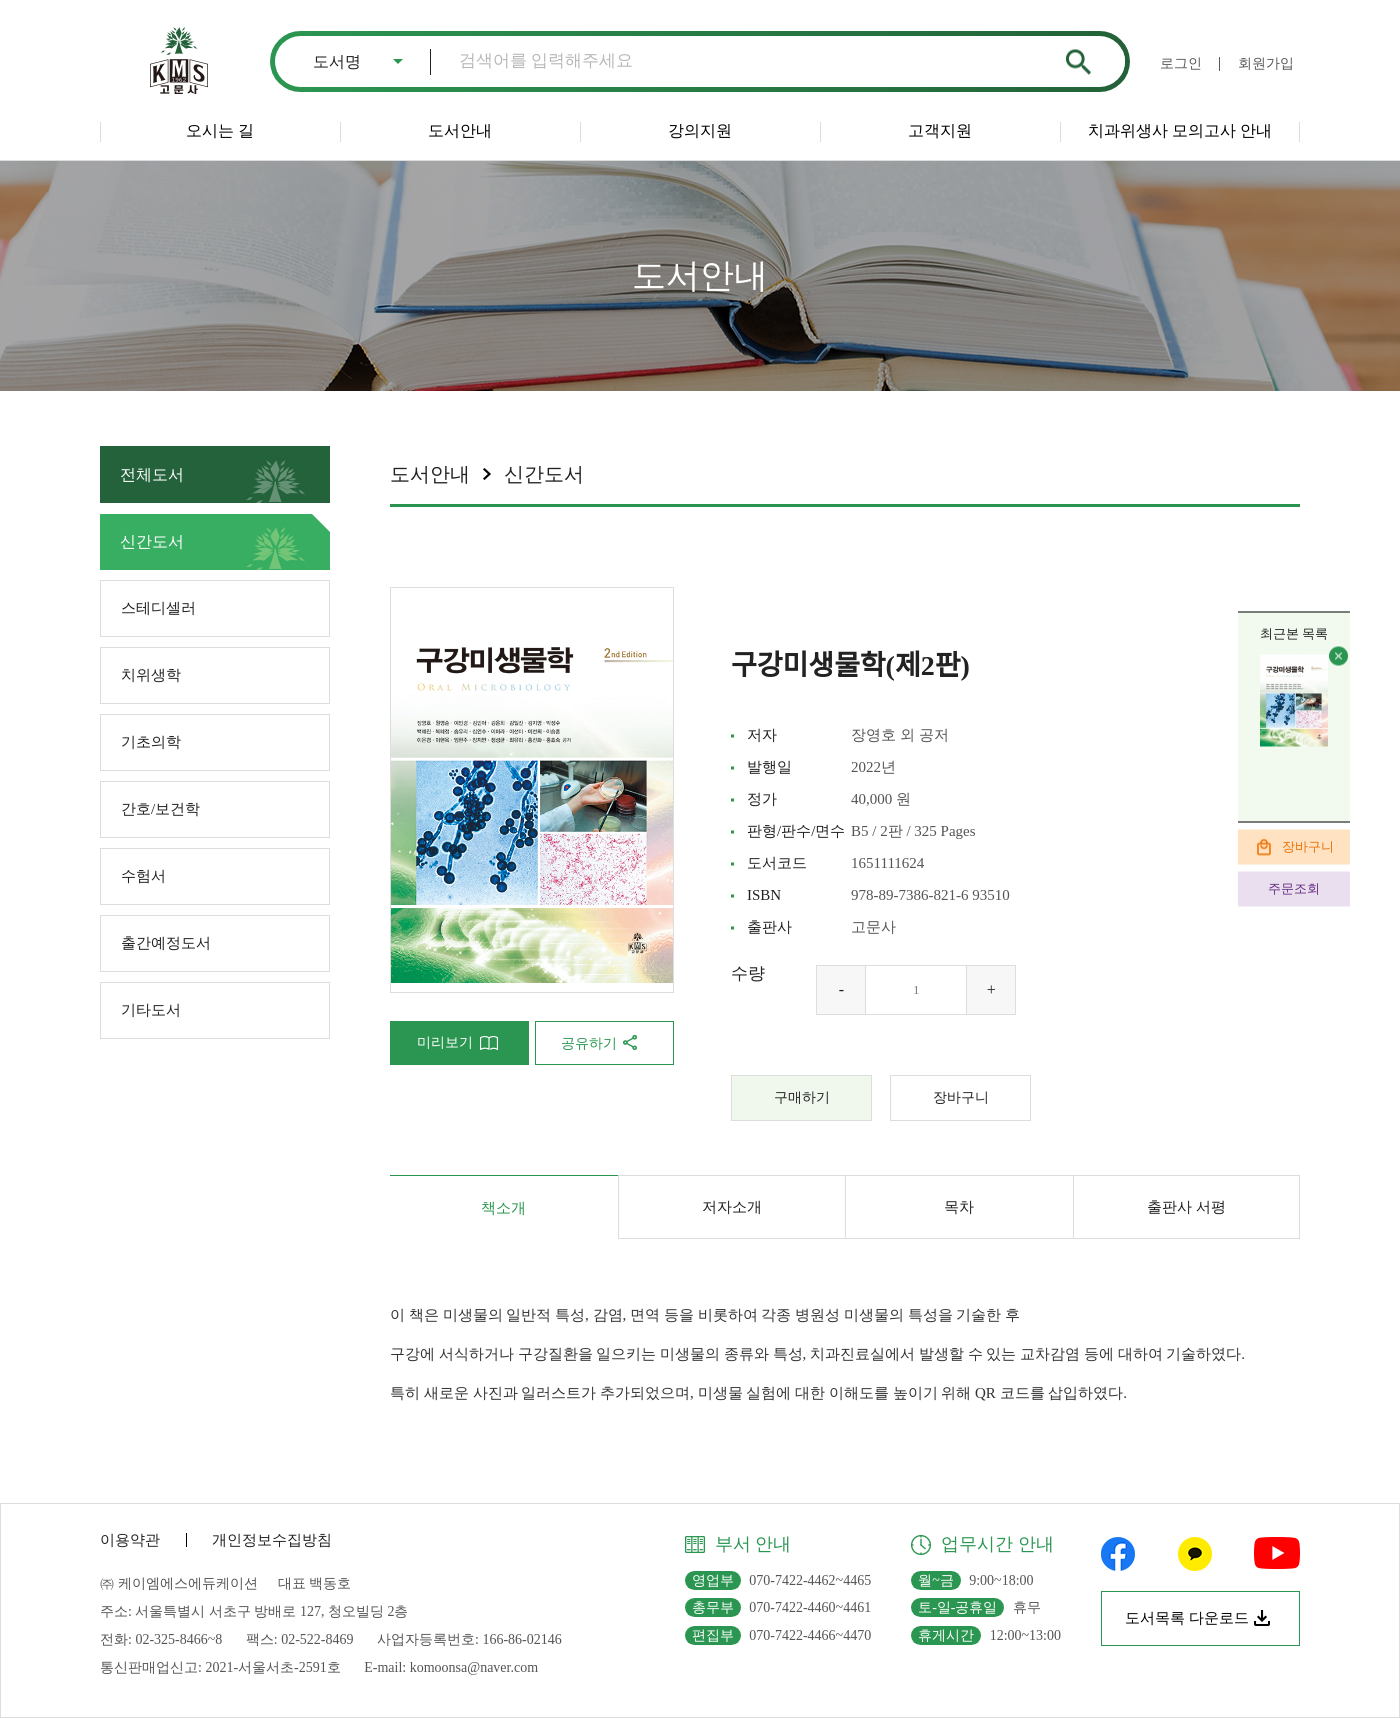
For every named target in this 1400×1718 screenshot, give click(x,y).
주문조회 (1294, 888)
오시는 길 (220, 130)
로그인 (1181, 63)
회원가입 (1266, 63)
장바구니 (1308, 846)
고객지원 (940, 130)
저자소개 (732, 1207)
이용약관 (130, 1540)
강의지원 (700, 130)
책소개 (503, 1208)
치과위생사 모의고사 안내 (1180, 130)
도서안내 (460, 130)
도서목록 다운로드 (1187, 1618)
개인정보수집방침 (272, 1540)
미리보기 (445, 1042)
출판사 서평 (1186, 1207)
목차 (959, 1207)
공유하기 (589, 1043)
